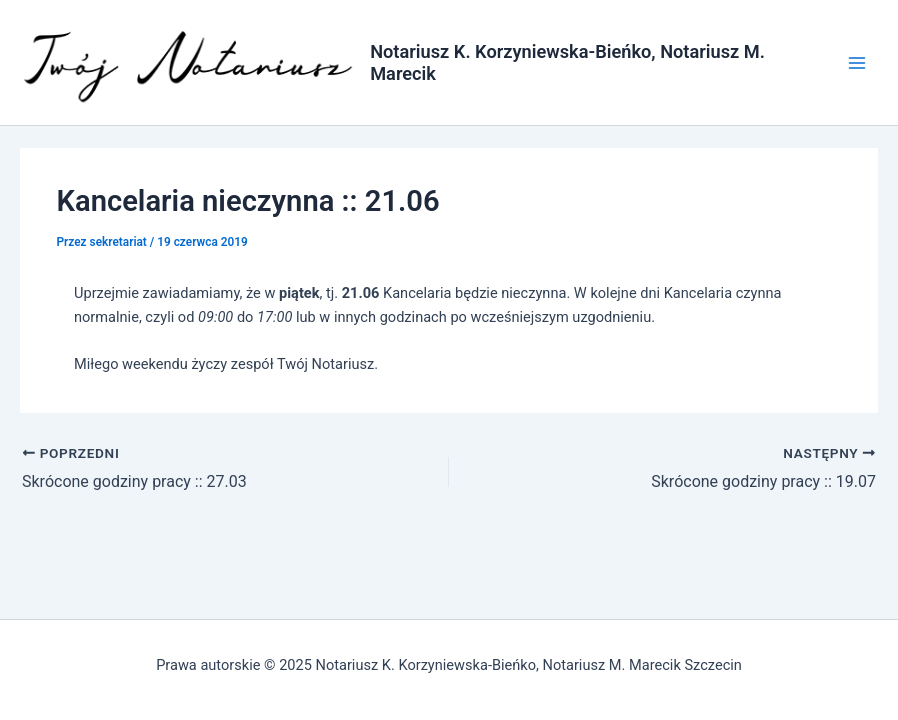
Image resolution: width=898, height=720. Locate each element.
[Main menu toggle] (857, 63)
